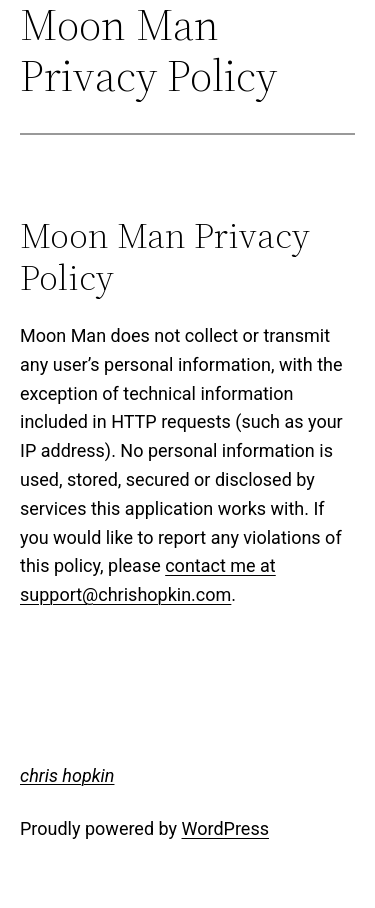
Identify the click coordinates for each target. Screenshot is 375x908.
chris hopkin (67, 775)
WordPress (225, 828)
